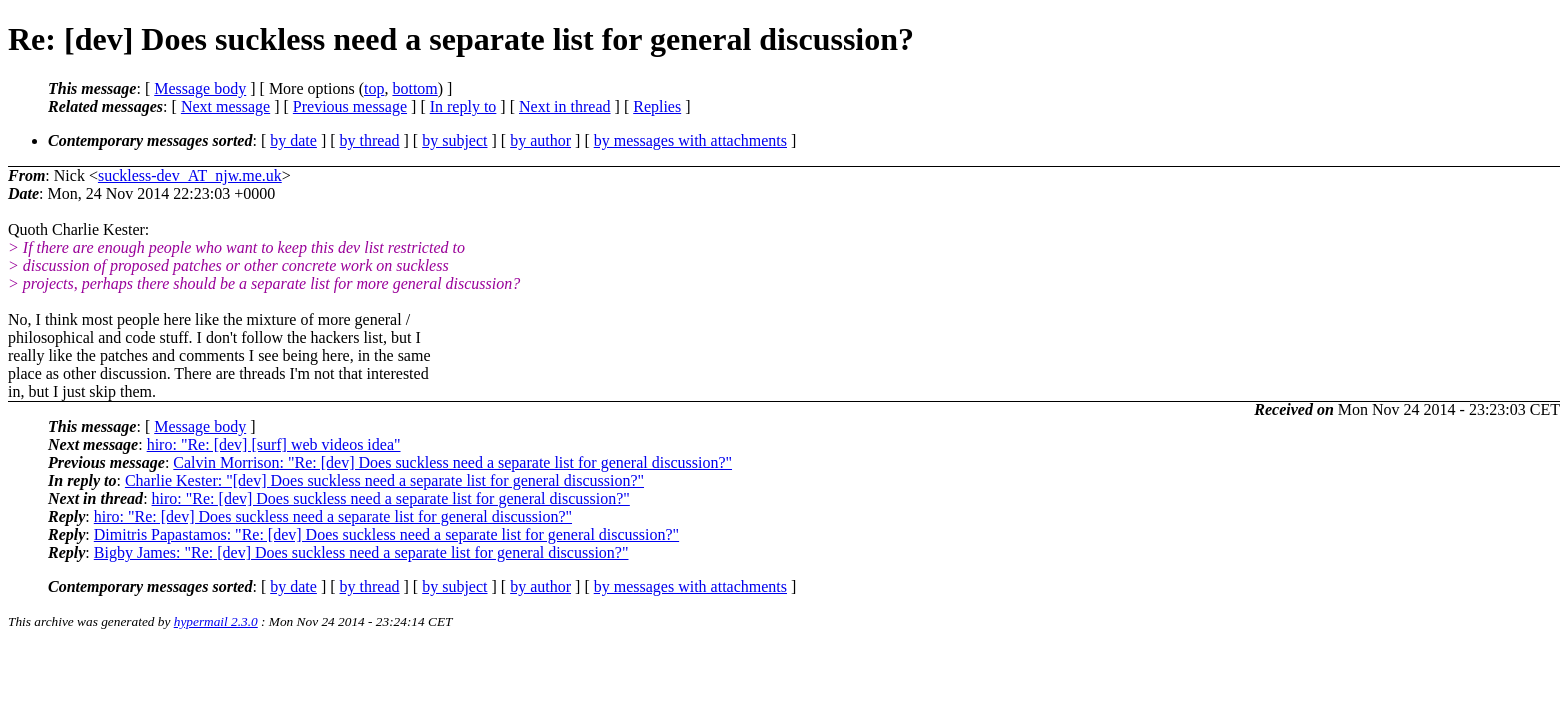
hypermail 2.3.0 (216, 621)
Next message (225, 106)
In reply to (463, 106)
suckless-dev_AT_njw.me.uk (190, 175)
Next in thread (565, 106)
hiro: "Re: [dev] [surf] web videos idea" (274, 444)
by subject (454, 140)
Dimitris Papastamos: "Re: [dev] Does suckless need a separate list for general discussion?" (386, 534)
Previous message (350, 106)
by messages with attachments (690, 140)
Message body (200, 88)
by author (540, 140)
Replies (657, 106)
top (374, 88)
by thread (370, 140)
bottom (414, 88)
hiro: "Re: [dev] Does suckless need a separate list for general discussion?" (391, 498)
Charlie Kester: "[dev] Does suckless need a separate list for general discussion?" (384, 480)
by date (293, 140)
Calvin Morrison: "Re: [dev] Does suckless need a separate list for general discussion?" (452, 462)
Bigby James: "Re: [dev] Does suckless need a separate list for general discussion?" (361, 552)
